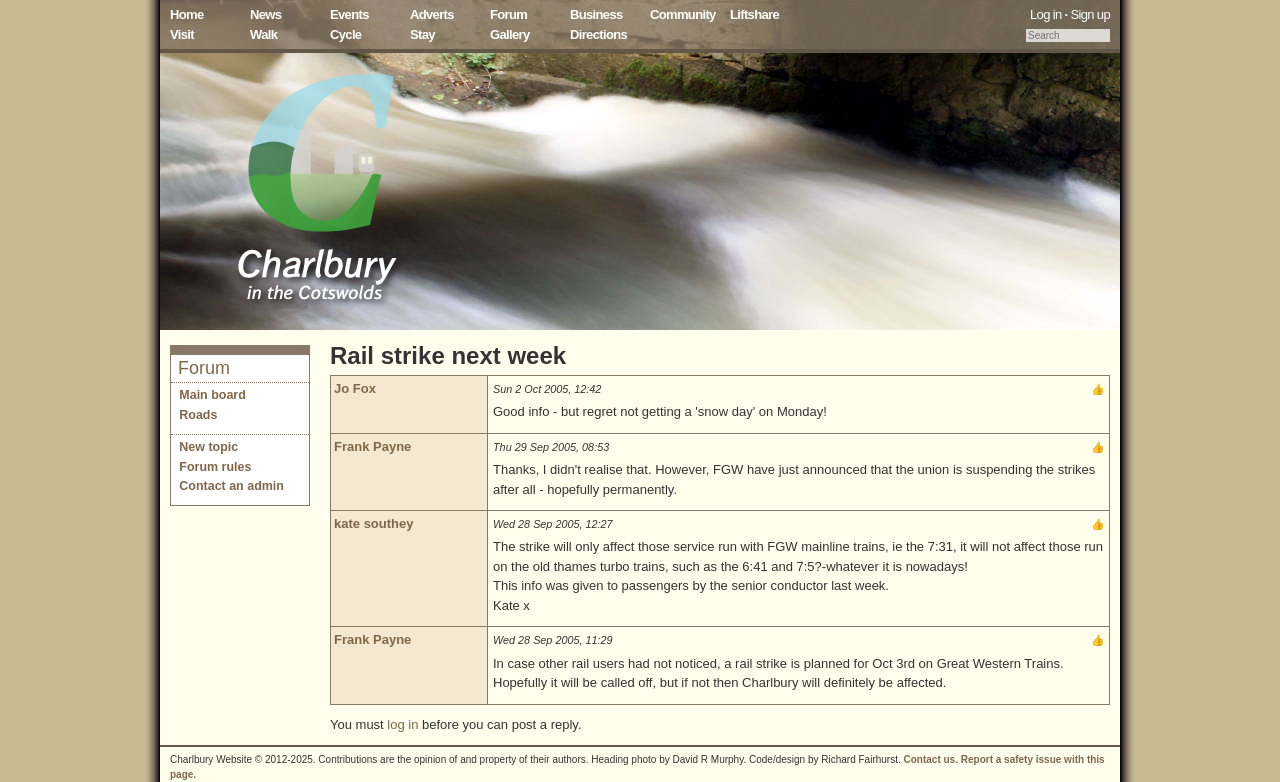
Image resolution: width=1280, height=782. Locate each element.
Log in (1046, 14)
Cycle (345, 34)
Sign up (1090, 14)
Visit (182, 34)
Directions (598, 34)
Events (349, 14)
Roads (198, 415)
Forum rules (215, 467)
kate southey (373, 523)
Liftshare (754, 14)
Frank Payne (372, 446)
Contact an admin (231, 486)
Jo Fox (355, 388)
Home (187, 14)
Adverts (432, 14)
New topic (208, 447)
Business (596, 14)
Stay (422, 34)
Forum (508, 14)
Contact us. (931, 759)
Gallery (510, 34)
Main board (212, 395)
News (265, 14)
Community (683, 14)
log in (402, 724)
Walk (263, 34)
